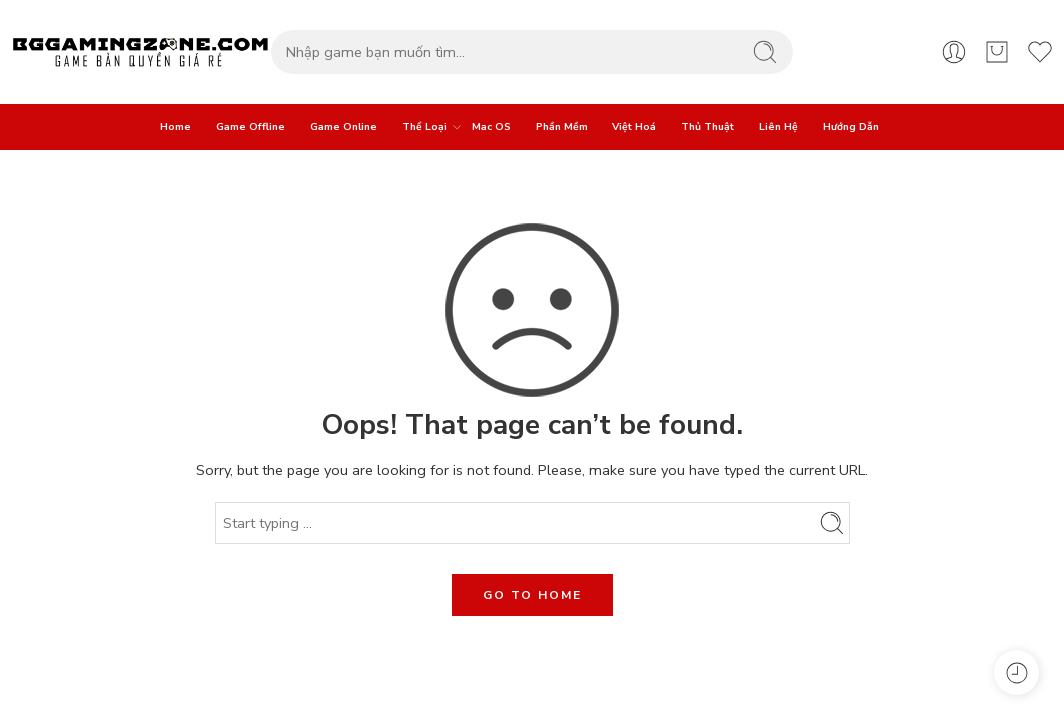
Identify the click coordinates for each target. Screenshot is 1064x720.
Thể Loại (424, 127)
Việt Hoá (634, 127)
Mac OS (491, 127)
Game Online (343, 127)
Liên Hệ (778, 127)
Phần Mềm (562, 127)
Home (175, 127)
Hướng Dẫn (851, 127)
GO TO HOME (532, 595)
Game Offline (250, 127)
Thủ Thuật (707, 127)
